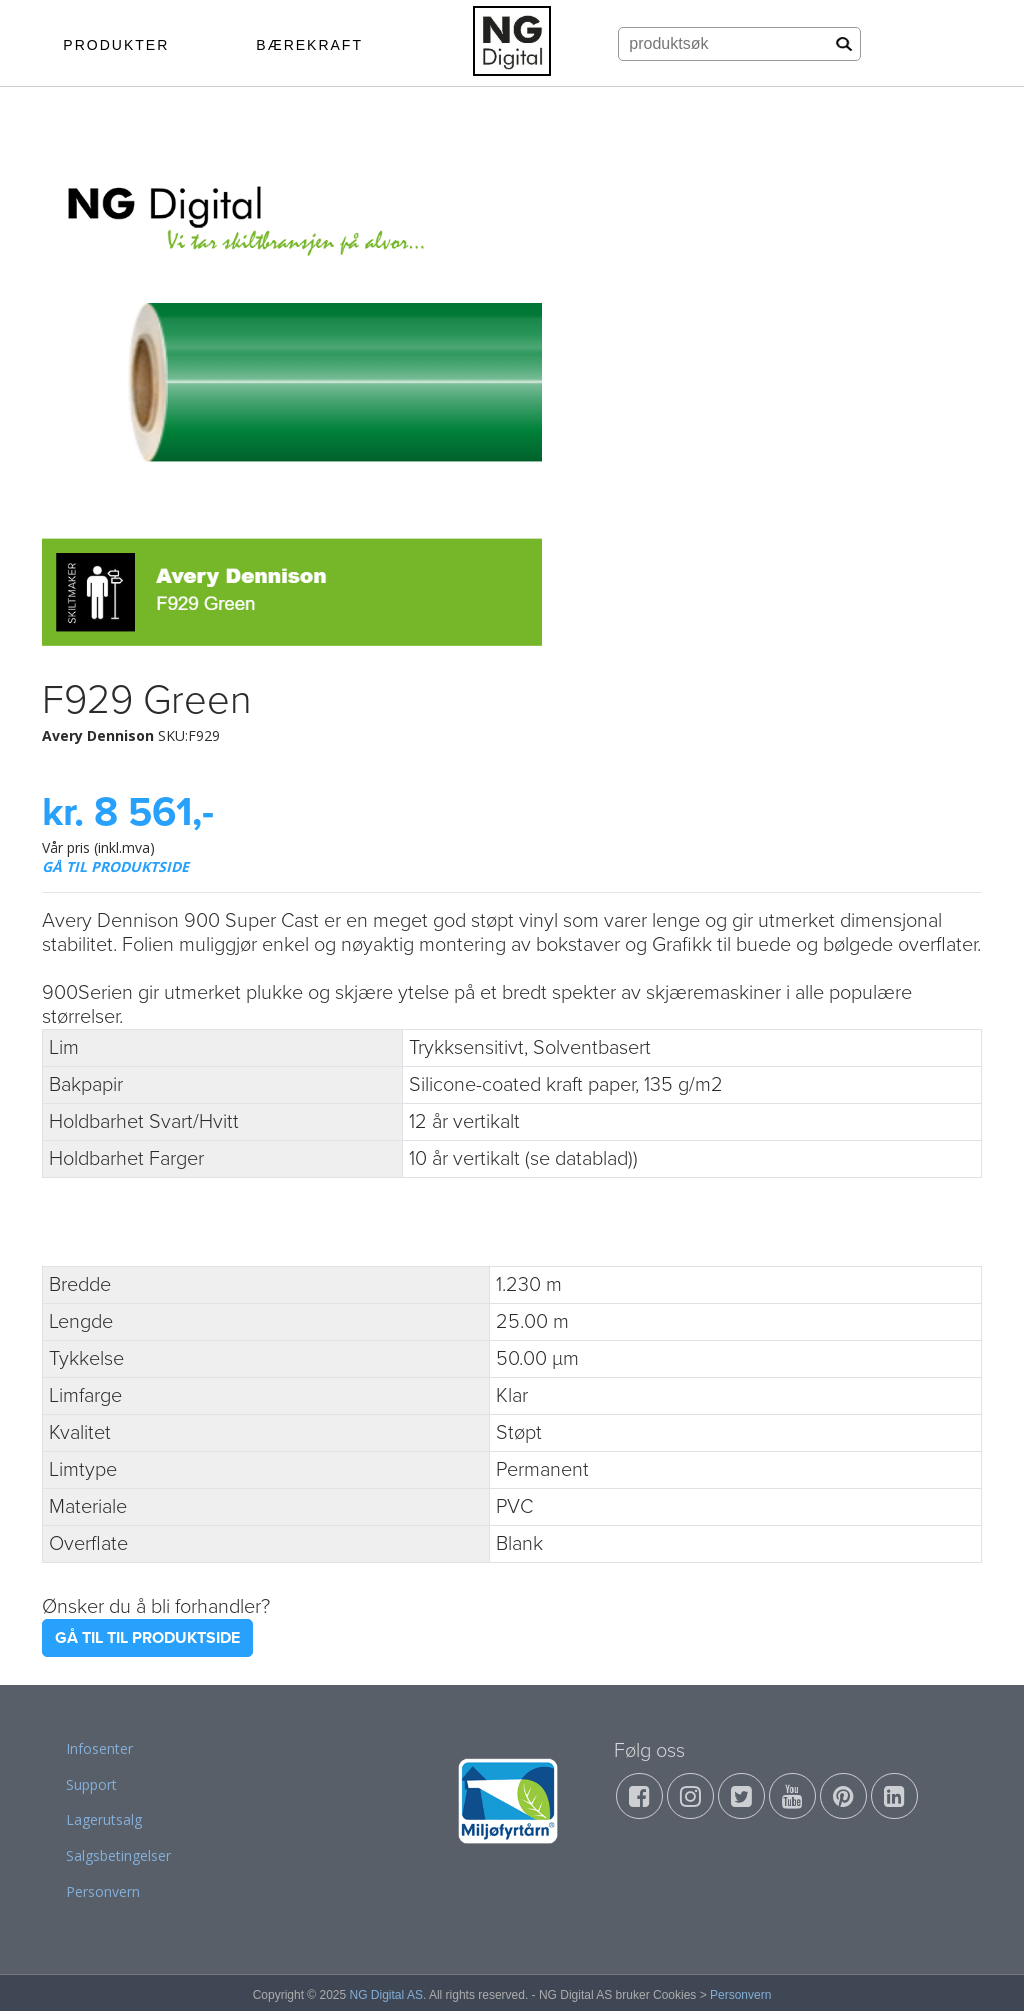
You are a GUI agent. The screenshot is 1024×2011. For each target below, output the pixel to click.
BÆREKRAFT (309, 45)
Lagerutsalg (104, 1819)
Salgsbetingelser (118, 1855)
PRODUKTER (116, 45)
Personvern (103, 1891)
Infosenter (99, 1748)
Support (91, 1784)
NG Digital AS (386, 1995)
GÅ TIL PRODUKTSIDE (115, 866)
